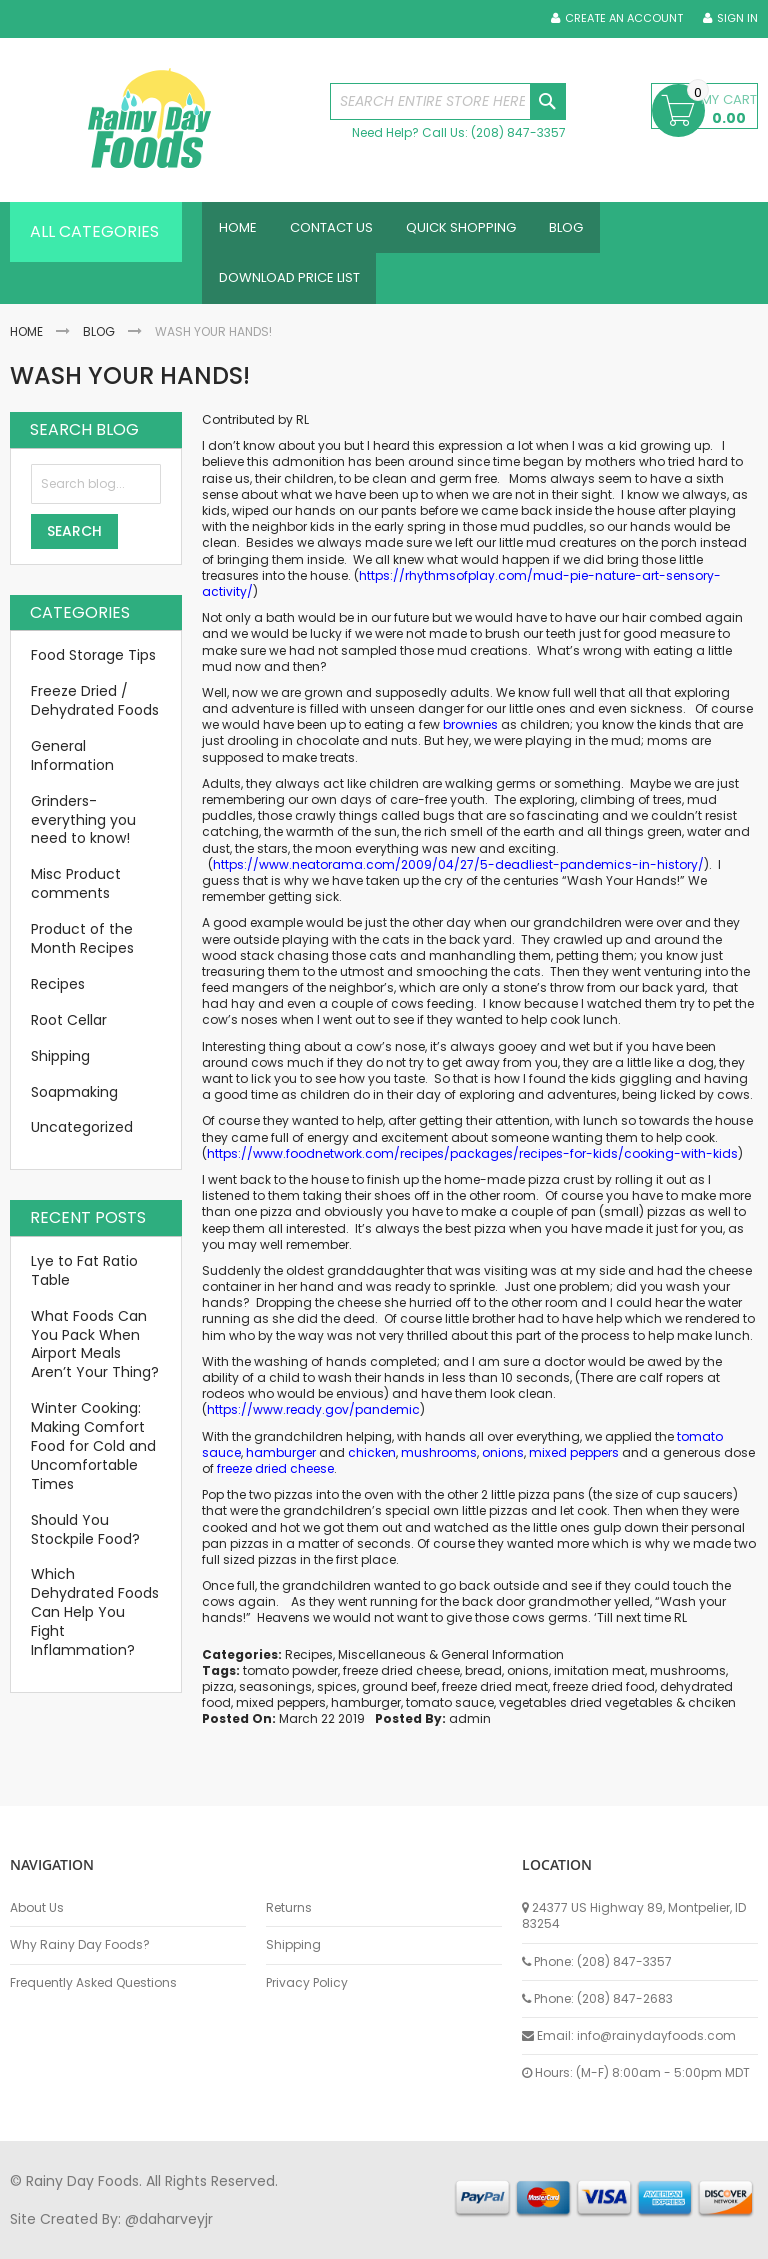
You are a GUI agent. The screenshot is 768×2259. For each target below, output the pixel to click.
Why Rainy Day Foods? (80, 1945)
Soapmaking (74, 1102)
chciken (712, 1713)
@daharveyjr (169, 2219)
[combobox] (448, 101)
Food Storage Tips (93, 666)
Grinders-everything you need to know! (83, 831)
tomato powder (290, 1681)
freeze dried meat (495, 1697)
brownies (470, 735)
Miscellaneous (382, 1665)
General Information (502, 1665)
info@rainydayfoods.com (656, 2035)
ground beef (399, 1697)
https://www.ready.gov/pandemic (313, 1420)
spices (337, 1697)
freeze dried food (604, 1697)
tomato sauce (450, 1713)
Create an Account (624, 18)
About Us (37, 1908)
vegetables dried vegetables (586, 1713)
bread (483, 1681)
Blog (99, 341)
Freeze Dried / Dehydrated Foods (95, 711)
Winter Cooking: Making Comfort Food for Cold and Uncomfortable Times (93, 1457)
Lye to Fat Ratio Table (84, 1281)
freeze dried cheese (275, 1479)
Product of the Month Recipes (82, 949)
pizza (218, 1697)
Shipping (60, 1067)
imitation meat (599, 1681)
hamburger (281, 1463)
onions (503, 1463)
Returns (289, 1908)
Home (26, 341)
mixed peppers (574, 1463)
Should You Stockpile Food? (85, 1540)
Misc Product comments (76, 894)
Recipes (309, 1665)
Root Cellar (69, 1031)
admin (470, 1729)
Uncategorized (82, 1138)
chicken (372, 1463)
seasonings (275, 1697)
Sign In (737, 18)
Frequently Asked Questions (93, 1983)
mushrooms (439, 1463)
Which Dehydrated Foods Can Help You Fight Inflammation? (95, 1623)
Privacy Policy (307, 1983)
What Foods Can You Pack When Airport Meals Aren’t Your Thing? (95, 1355)
